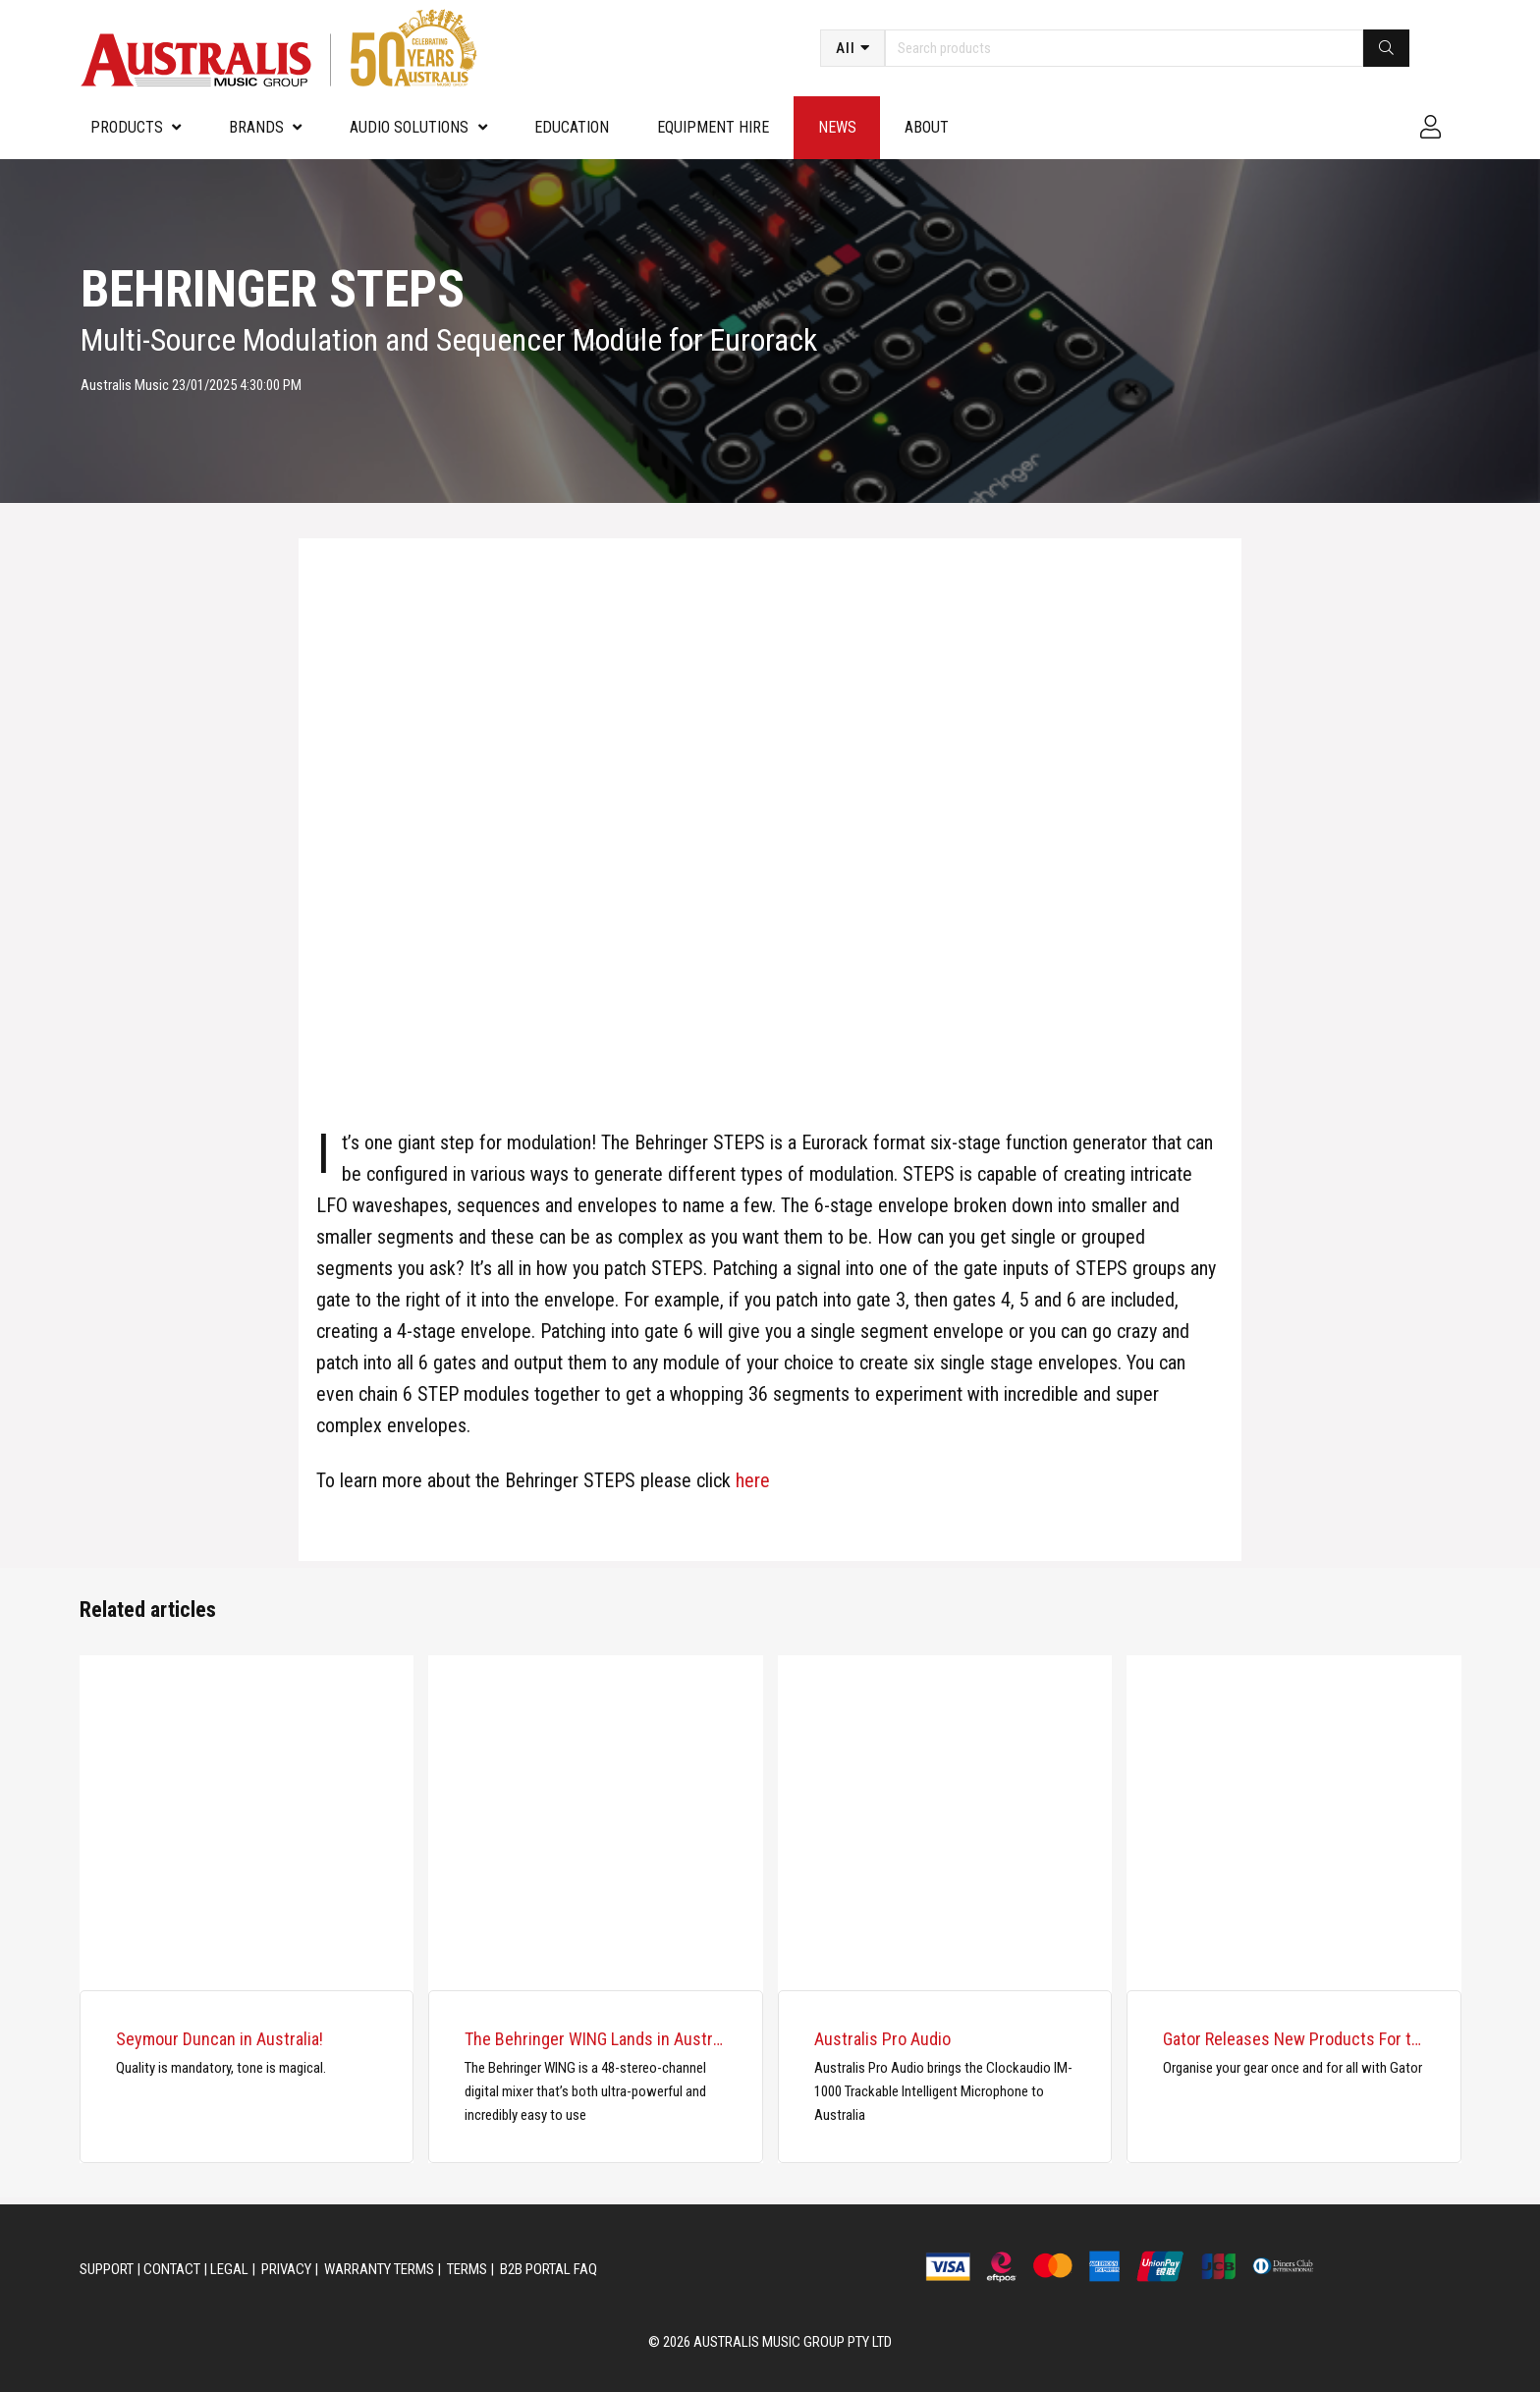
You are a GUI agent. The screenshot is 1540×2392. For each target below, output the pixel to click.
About (927, 127)
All (845, 48)
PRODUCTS (126, 127)
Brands (256, 127)
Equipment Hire (713, 127)
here (753, 1480)
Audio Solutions (409, 127)
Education (571, 127)
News (837, 127)
